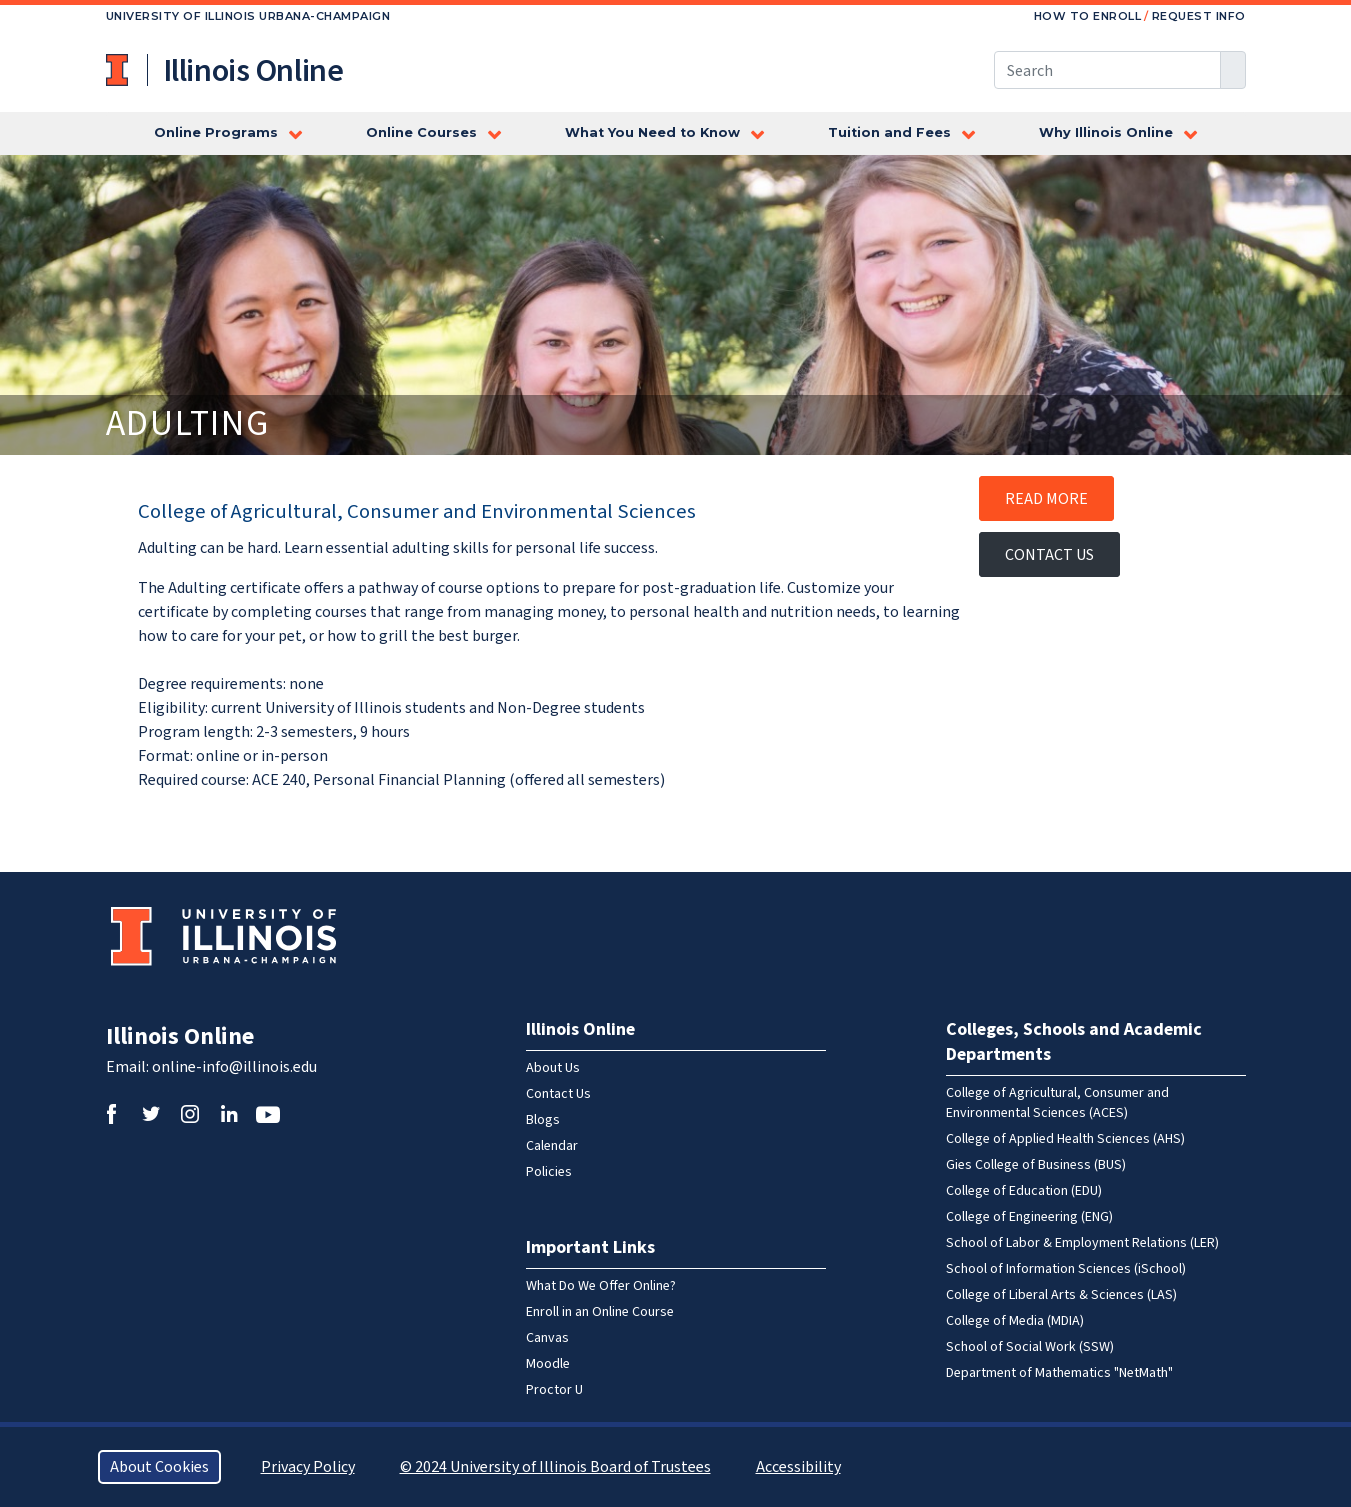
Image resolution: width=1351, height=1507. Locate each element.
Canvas (547, 1338)
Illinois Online (180, 1036)
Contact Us (1049, 555)
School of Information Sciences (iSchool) (1066, 1269)
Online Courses (421, 132)
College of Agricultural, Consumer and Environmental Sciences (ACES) (1057, 1103)
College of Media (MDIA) (1015, 1321)
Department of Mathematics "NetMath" (1059, 1373)
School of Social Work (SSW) (1030, 1347)
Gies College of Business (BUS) (1036, 1165)
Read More (1046, 499)
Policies (549, 1172)
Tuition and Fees (889, 132)
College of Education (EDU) (1024, 1191)
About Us (553, 1068)
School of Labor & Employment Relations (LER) (1082, 1243)
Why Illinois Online (1106, 132)
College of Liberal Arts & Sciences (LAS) (1061, 1295)
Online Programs (216, 132)
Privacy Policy (308, 1467)
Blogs (543, 1120)
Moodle (548, 1364)
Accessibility (798, 1467)
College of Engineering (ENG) (1029, 1217)
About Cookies (159, 1467)
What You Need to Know (652, 132)
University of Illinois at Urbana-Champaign (119, 70)
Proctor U (554, 1390)
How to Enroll (1088, 16)
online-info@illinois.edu (234, 1067)
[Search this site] (1107, 70)
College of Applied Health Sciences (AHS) (1065, 1139)
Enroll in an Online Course (600, 1312)
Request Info (1199, 16)
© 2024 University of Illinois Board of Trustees (555, 1467)
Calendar (552, 1146)
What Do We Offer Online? (601, 1286)
